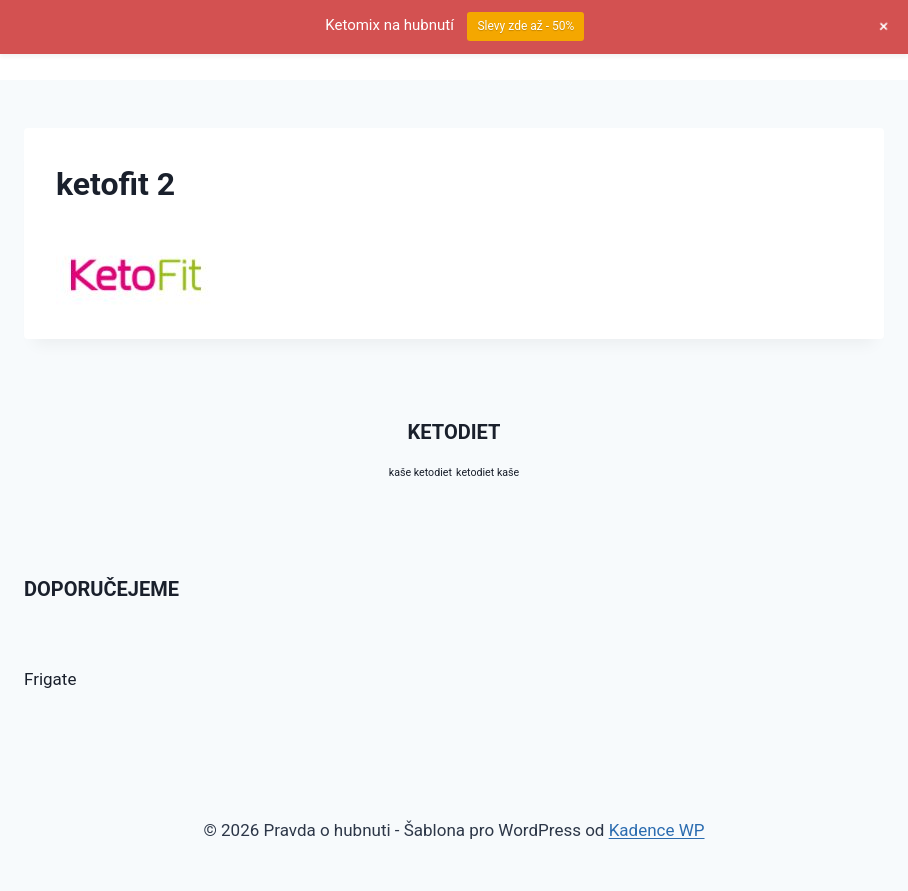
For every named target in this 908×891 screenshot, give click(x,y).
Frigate (50, 679)
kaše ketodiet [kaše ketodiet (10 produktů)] (420, 472)
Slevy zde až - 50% (525, 26)
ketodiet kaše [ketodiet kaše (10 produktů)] (487, 472)
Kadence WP (657, 830)
